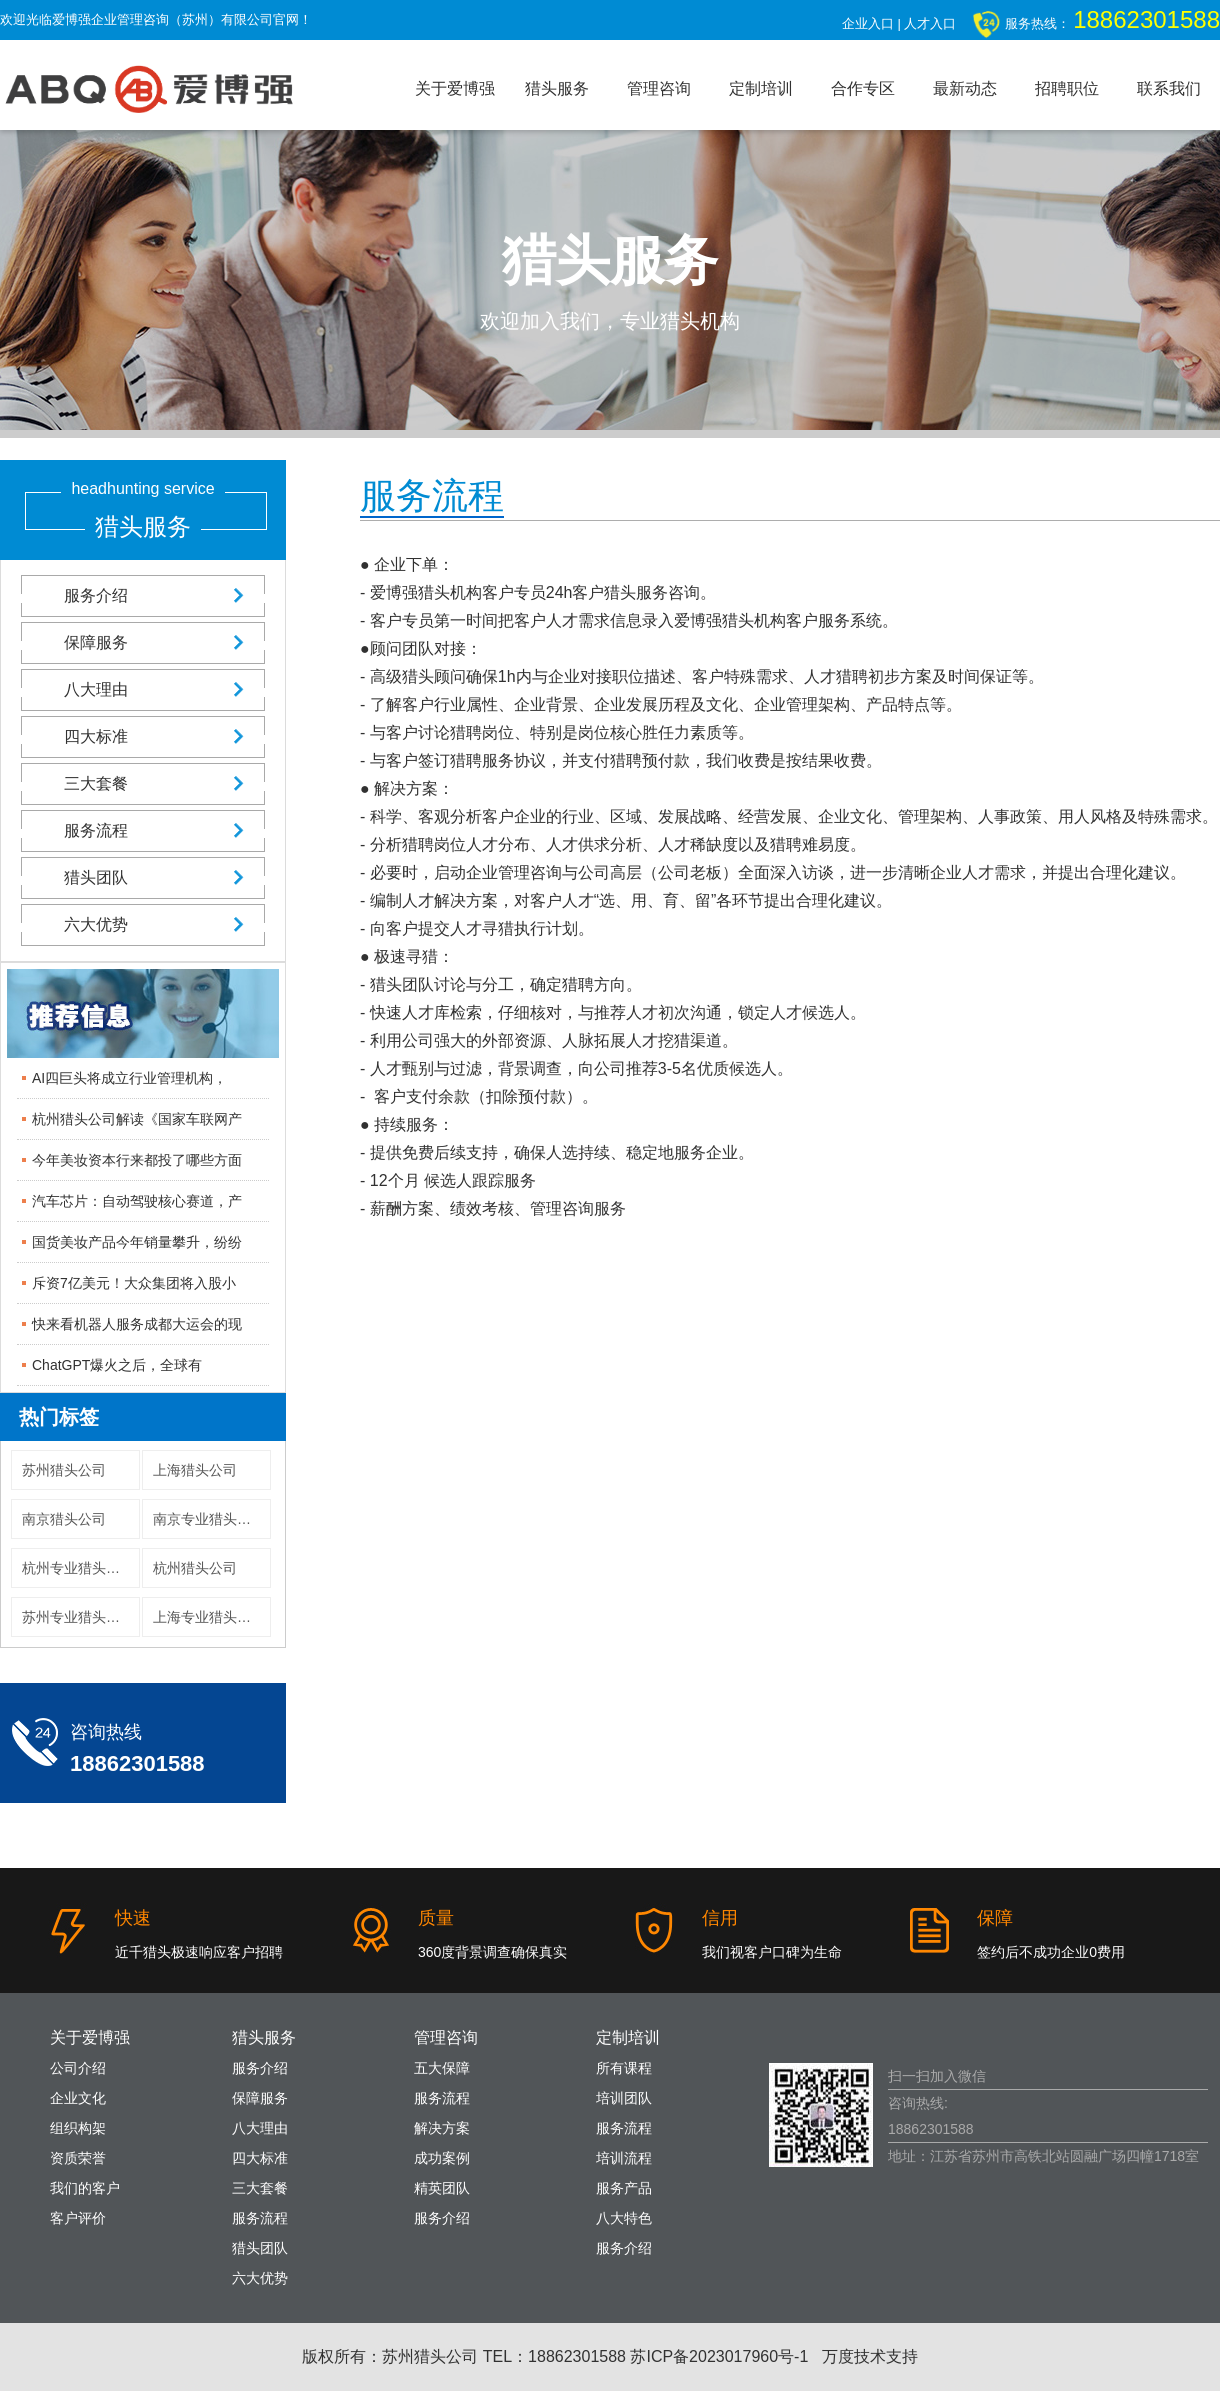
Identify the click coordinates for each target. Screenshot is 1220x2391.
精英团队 (442, 2188)
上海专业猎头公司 (209, 1617)
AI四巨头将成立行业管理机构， (129, 1078)
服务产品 (624, 2188)
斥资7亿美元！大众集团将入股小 (134, 1283)
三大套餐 (143, 783)
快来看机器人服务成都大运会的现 (137, 1324)
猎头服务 (557, 88)
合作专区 (863, 88)
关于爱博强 (455, 88)
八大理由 (143, 689)
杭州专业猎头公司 (78, 1568)
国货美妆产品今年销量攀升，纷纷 (137, 1242)
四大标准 (143, 736)
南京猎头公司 (64, 1519)
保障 (995, 1918)
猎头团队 (143, 877)
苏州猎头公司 (64, 1470)
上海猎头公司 (195, 1470)
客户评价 (78, 2218)
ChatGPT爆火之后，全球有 (117, 1365)
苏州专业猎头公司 (78, 1617)
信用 (720, 1918)
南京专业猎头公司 (209, 1519)
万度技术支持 (870, 2356)
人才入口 (930, 23)
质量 (436, 1918)
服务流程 (143, 830)
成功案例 (442, 2158)
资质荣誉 (78, 2158)
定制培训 (761, 88)
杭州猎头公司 (195, 1568)
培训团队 (624, 2098)
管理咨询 (659, 88)
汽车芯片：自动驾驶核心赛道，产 (137, 1201)
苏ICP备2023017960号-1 (719, 2356)
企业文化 (78, 2098)
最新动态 (965, 88)
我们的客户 (85, 2188)
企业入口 (868, 23)
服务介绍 (143, 595)
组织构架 (78, 2128)
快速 (133, 1918)
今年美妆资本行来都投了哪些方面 (137, 1160)
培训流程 (624, 2158)
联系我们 (1169, 88)
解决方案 (442, 2128)
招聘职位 (1067, 88)
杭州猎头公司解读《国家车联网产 (137, 1119)
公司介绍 (78, 2068)
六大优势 (143, 924)
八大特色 (624, 2218)
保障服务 (143, 642)
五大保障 (442, 2068)
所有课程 (624, 2068)
